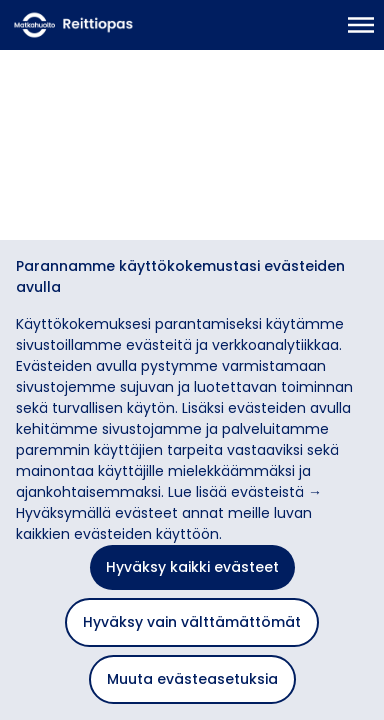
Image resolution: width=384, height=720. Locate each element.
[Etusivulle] (107, 25)
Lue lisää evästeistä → (245, 492)
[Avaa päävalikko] (361, 25)
